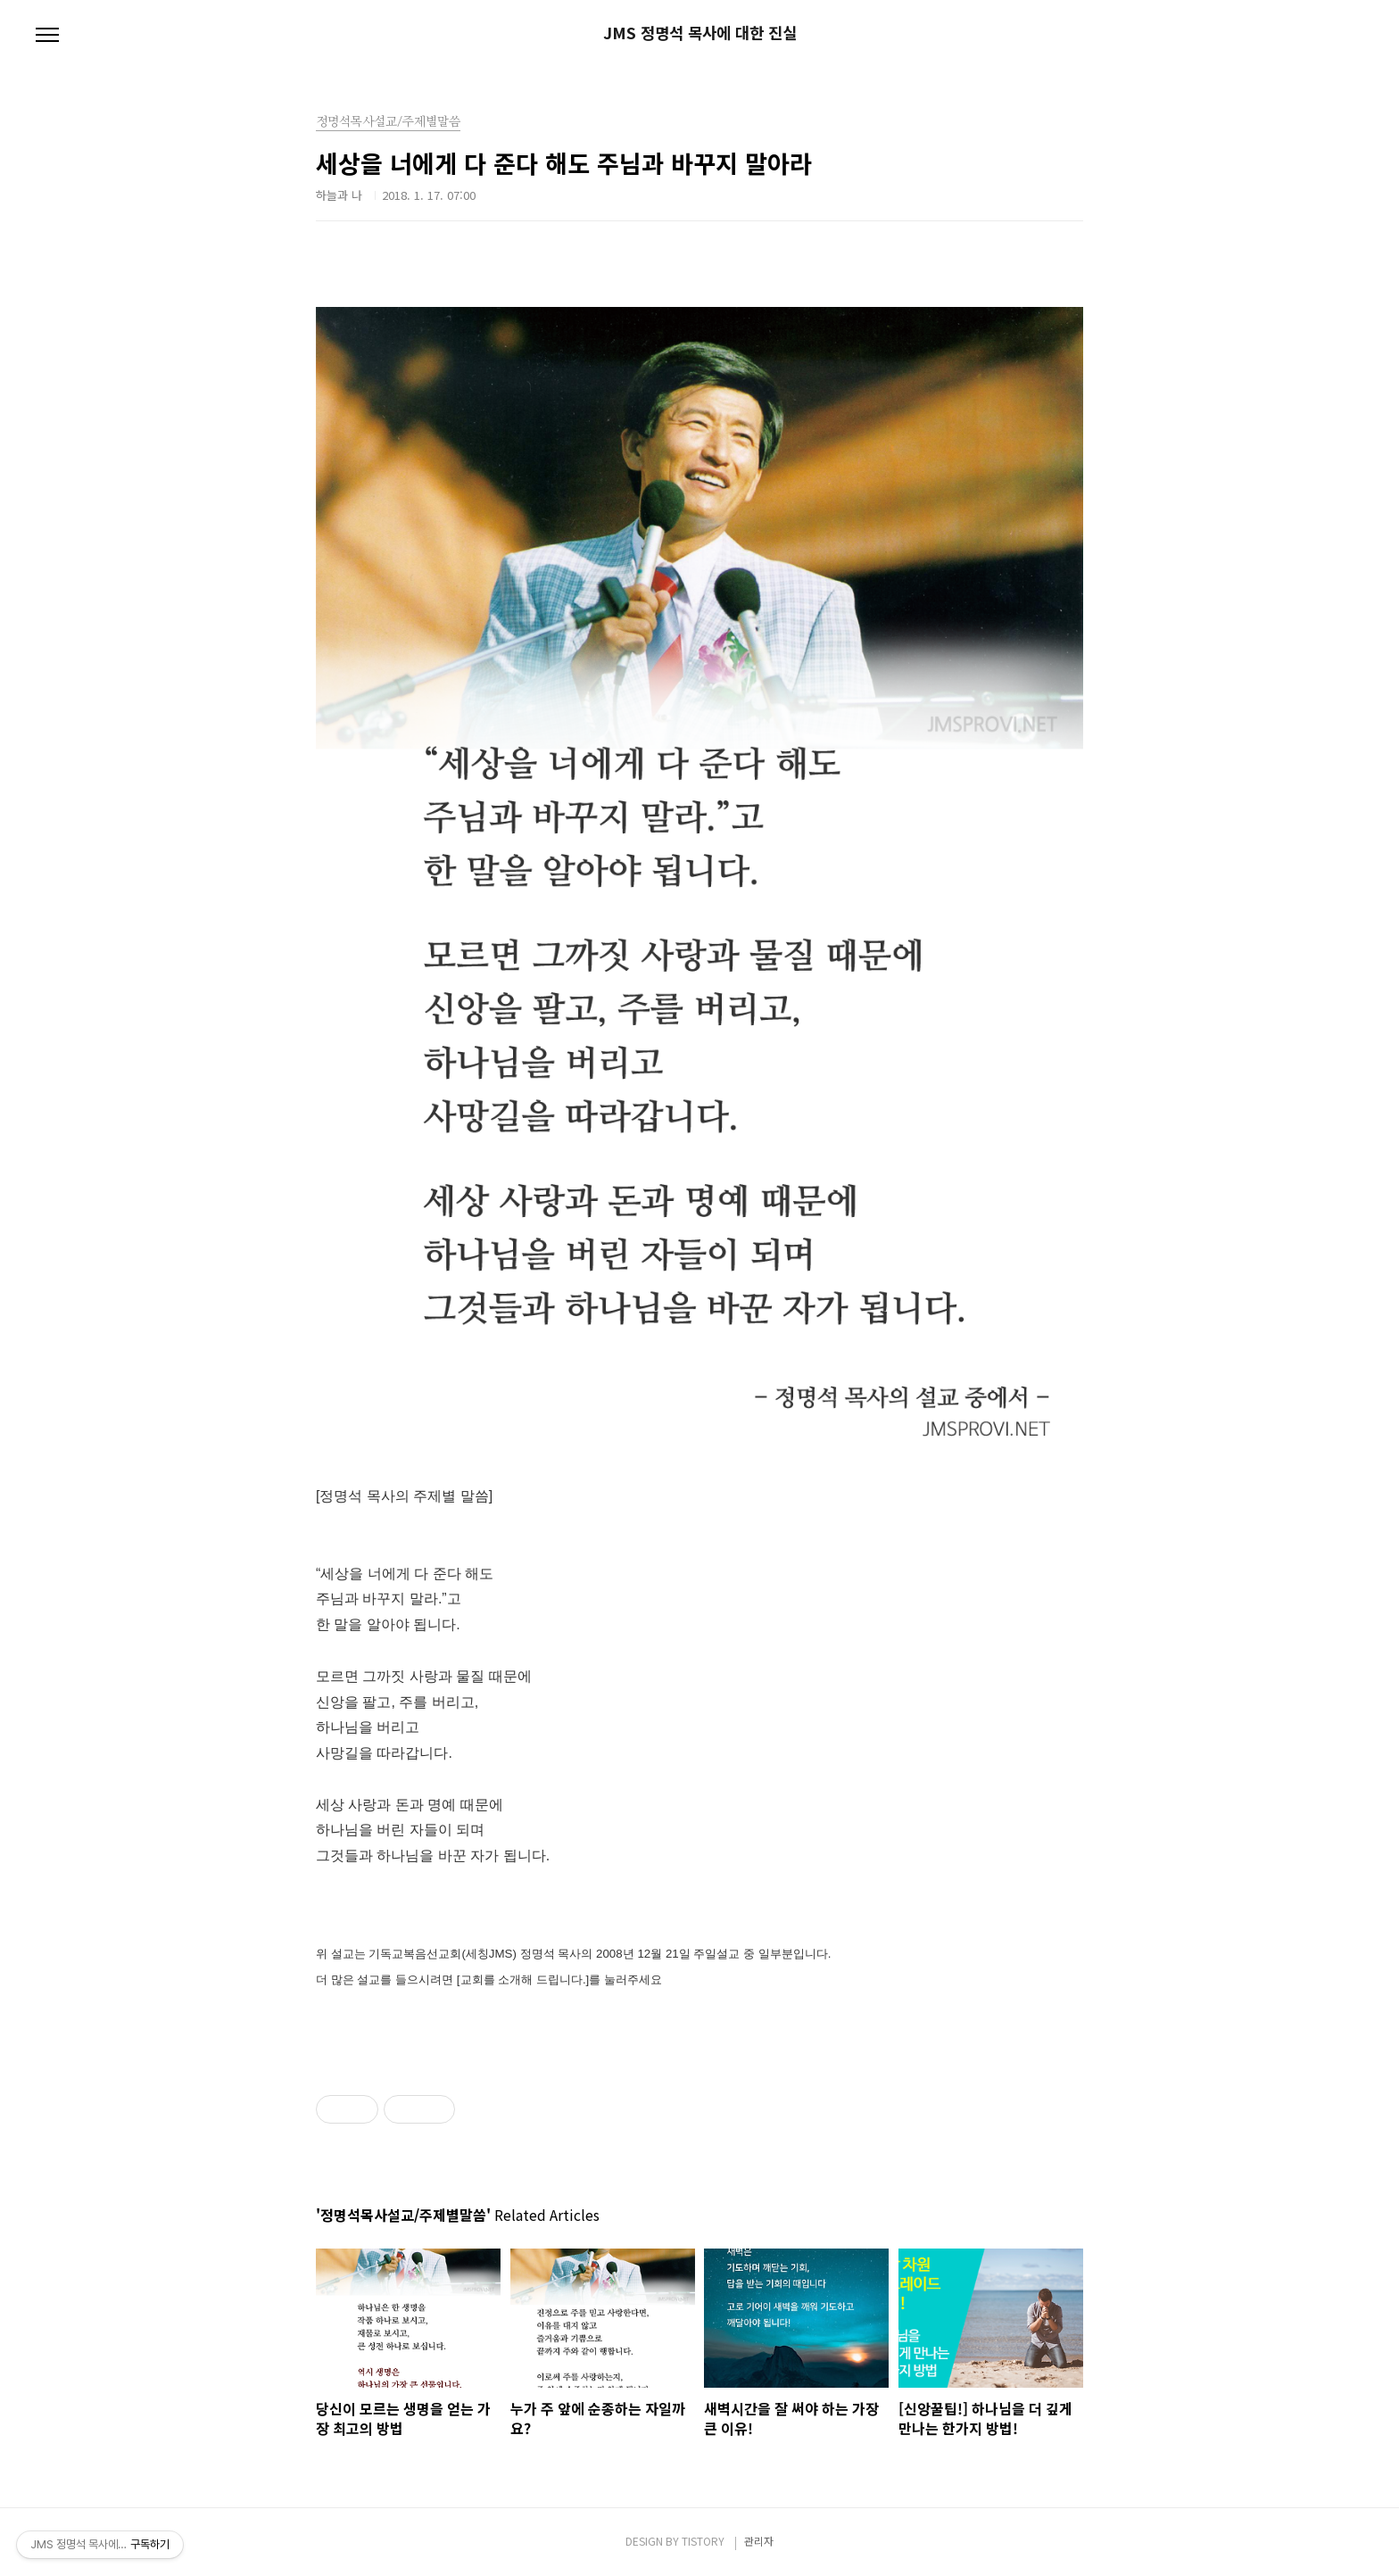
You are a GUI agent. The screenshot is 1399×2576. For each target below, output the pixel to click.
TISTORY (703, 2540)
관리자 (759, 2540)
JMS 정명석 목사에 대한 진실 (700, 33)
